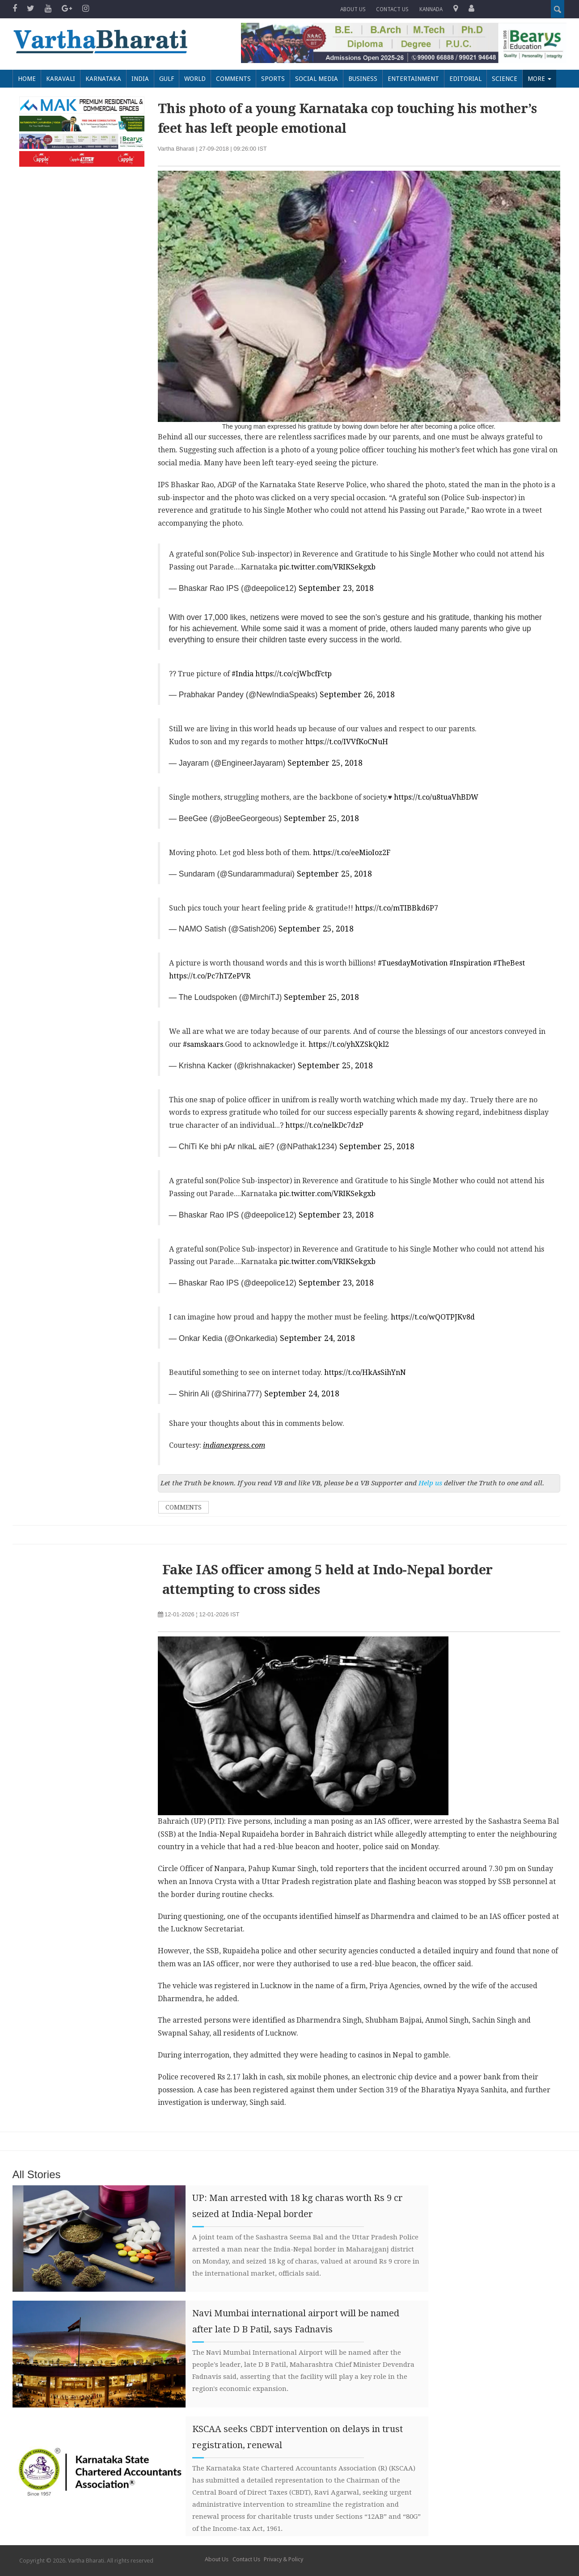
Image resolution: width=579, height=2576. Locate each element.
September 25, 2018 (325, 763)
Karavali (60, 78)
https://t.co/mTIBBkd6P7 (396, 908)
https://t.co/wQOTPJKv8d (433, 1317)
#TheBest (509, 963)
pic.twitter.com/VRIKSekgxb (327, 567)
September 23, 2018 (336, 588)
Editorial (465, 78)
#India (243, 674)
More (539, 78)
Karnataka (103, 78)
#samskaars (203, 1044)
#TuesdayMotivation (413, 963)
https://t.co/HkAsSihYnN (365, 1372)
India (140, 78)
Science (504, 78)
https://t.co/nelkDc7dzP (324, 1125)
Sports (273, 78)
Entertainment (413, 78)
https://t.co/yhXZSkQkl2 (349, 1044)
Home (27, 78)
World (195, 78)
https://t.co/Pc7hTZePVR (209, 976)
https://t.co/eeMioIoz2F (351, 852)
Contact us (392, 9)
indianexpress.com (234, 1445)
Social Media (316, 78)
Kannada (431, 9)
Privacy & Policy (283, 2559)
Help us (430, 1483)
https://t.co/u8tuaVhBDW (436, 797)
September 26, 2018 (357, 694)
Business (362, 78)
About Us (353, 9)
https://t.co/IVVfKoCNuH (346, 742)
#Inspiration (470, 963)
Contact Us (246, 2559)
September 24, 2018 (317, 1338)
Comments (233, 78)
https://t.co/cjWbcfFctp (293, 674)
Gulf (166, 78)
